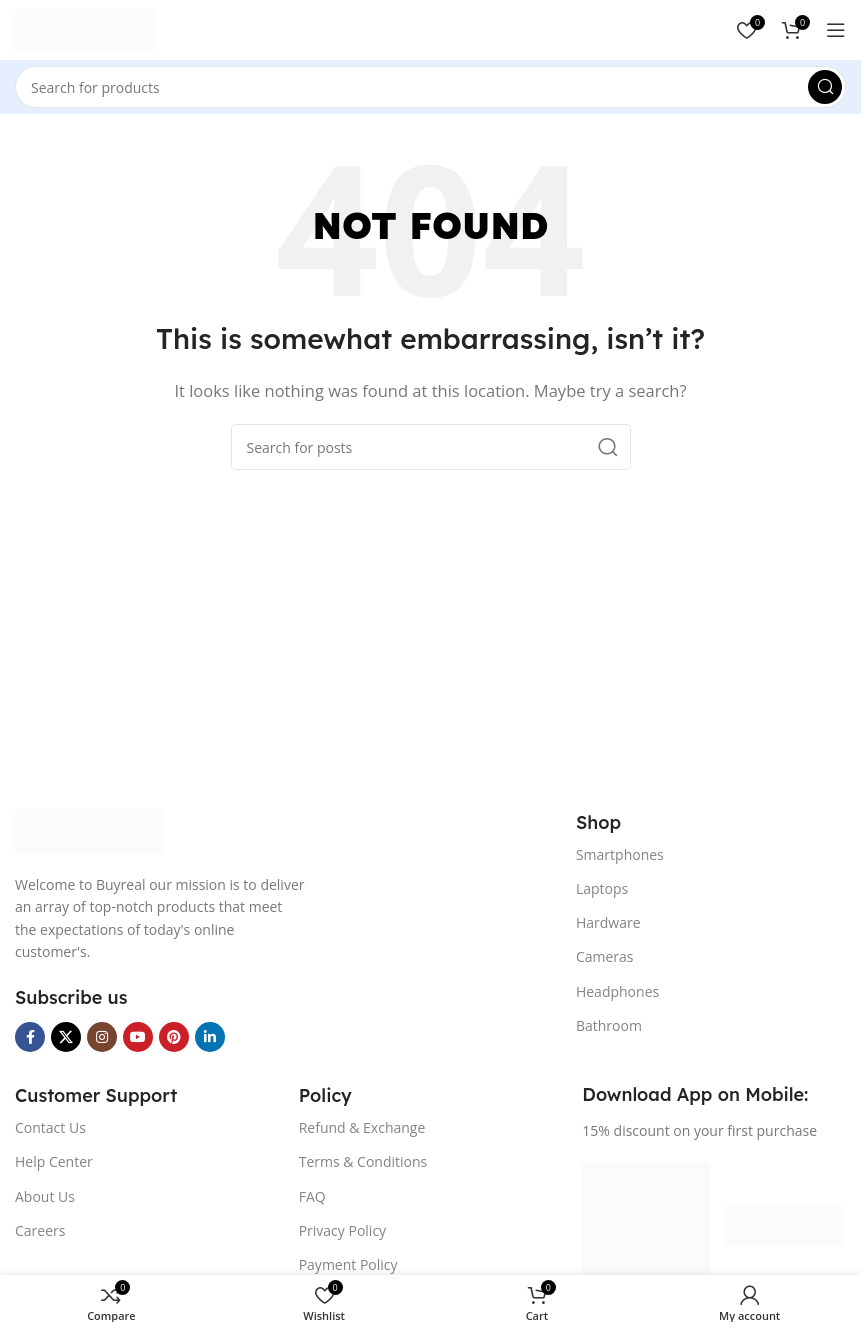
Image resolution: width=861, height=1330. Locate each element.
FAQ (312, 1196)
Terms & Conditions (363, 1161)
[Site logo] (85, 28)
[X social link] (66, 1037)
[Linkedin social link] (210, 1037)
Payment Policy (348, 1264)
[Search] (430, 87)
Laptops (602, 888)
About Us (45, 1196)
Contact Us (50, 1127)
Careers (40, 1230)
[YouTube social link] (138, 1037)
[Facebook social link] (30, 1037)
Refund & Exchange (362, 1127)
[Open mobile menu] (836, 30)
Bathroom (609, 1025)
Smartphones (620, 854)
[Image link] (90, 830)
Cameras (605, 956)
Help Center (54, 1161)
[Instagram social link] (102, 1037)
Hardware (608, 922)
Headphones (617, 991)
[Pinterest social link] (174, 1037)
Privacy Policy (342, 1230)
